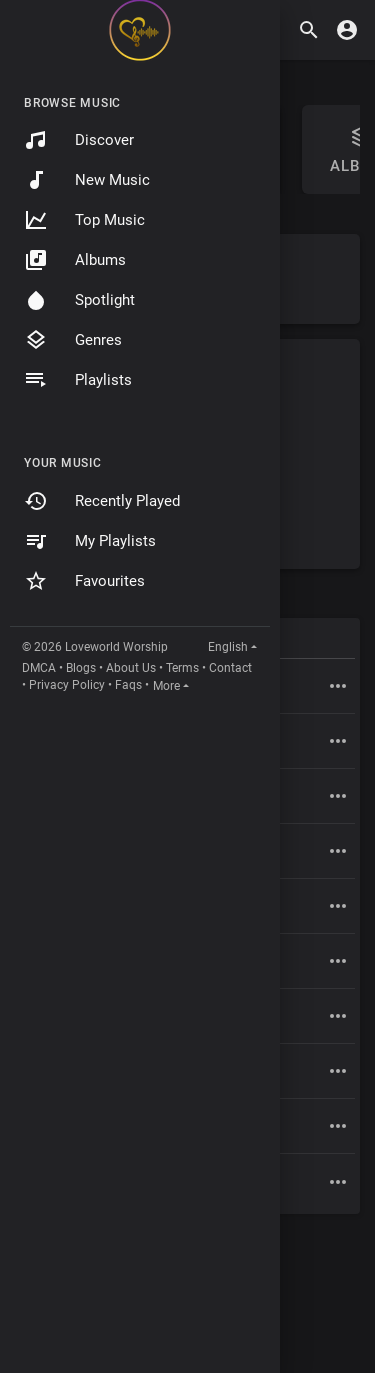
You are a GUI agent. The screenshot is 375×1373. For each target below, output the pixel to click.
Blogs (81, 668)
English (228, 647)
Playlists (78, 380)
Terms (182, 668)
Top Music (84, 220)
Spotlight (79, 300)
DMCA (39, 668)
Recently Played (102, 501)
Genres (73, 340)
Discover (79, 140)
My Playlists (90, 541)
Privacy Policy (67, 685)
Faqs (128, 685)
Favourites (84, 581)
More (166, 686)
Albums (75, 260)
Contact (230, 668)
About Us (131, 668)
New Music (87, 180)
